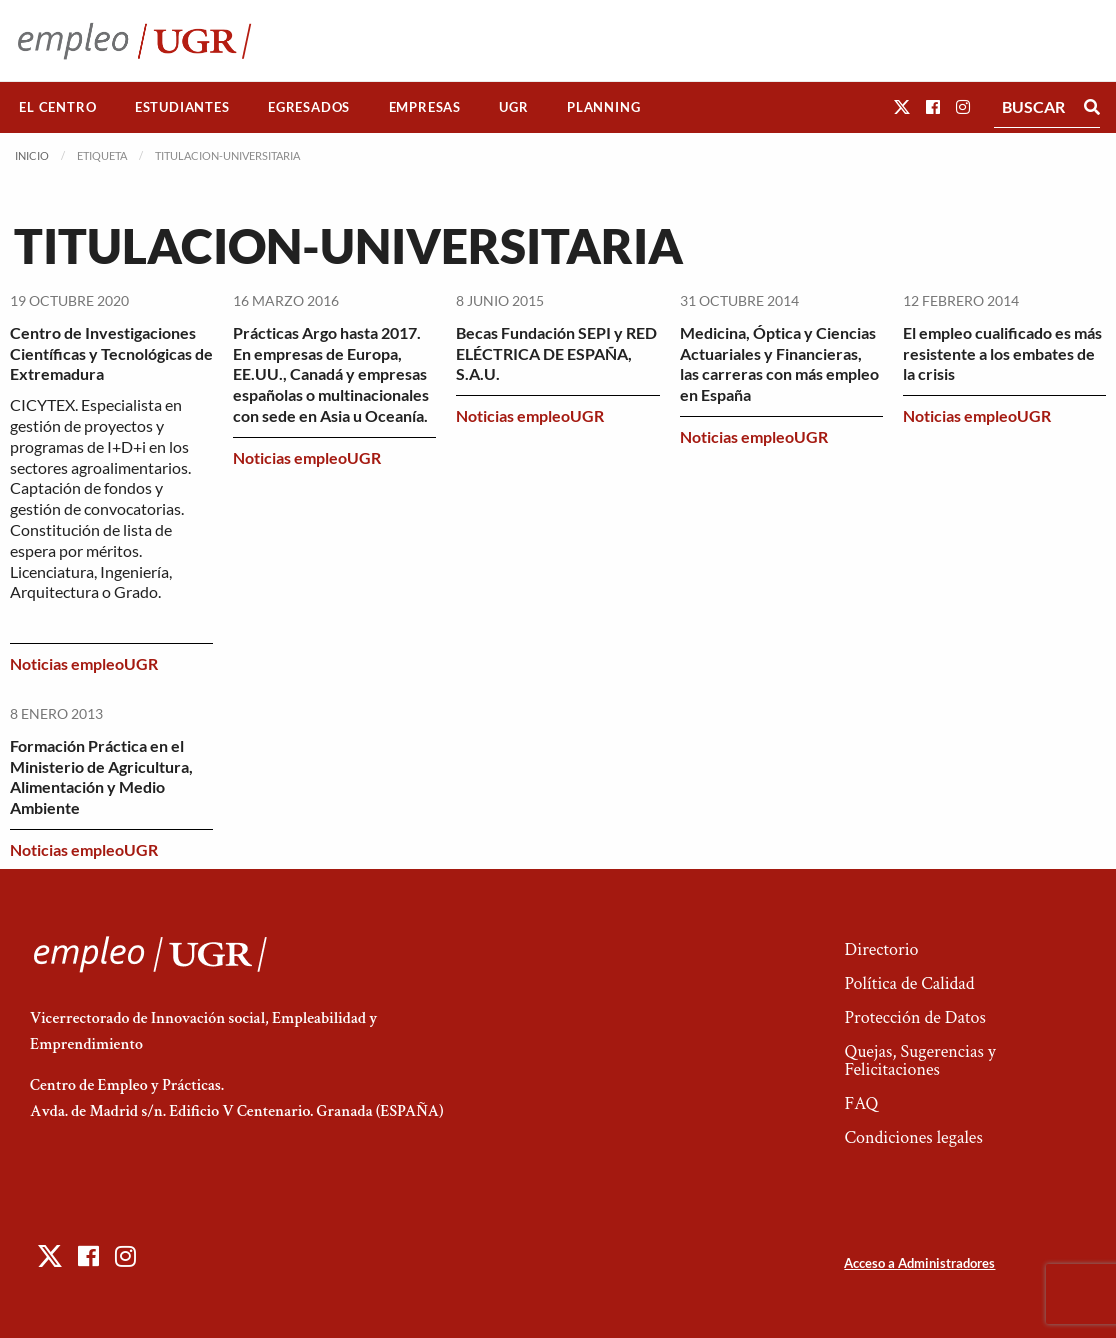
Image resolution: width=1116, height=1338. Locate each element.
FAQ (861, 1103)
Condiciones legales (913, 1137)
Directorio (881, 949)
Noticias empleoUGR (84, 663)
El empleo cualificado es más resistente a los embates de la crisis (1002, 353)
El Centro (57, 107)
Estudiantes (182, 107)
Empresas (425, 107)
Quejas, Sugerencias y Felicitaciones (919, 1060)
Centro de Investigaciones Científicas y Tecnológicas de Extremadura (111, 353)
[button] (902, 106)
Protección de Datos (914, 1017)
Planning (603, 107)
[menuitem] (58, 107)
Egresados (309, 107)
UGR (513, 107)
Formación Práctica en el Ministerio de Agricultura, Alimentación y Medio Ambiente (101, 776)
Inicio (32, 155)
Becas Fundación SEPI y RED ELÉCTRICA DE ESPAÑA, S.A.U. (556, 353)
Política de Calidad (909, 983)
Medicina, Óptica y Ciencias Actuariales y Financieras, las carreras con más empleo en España (779, 363)
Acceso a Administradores (919, 1263)
